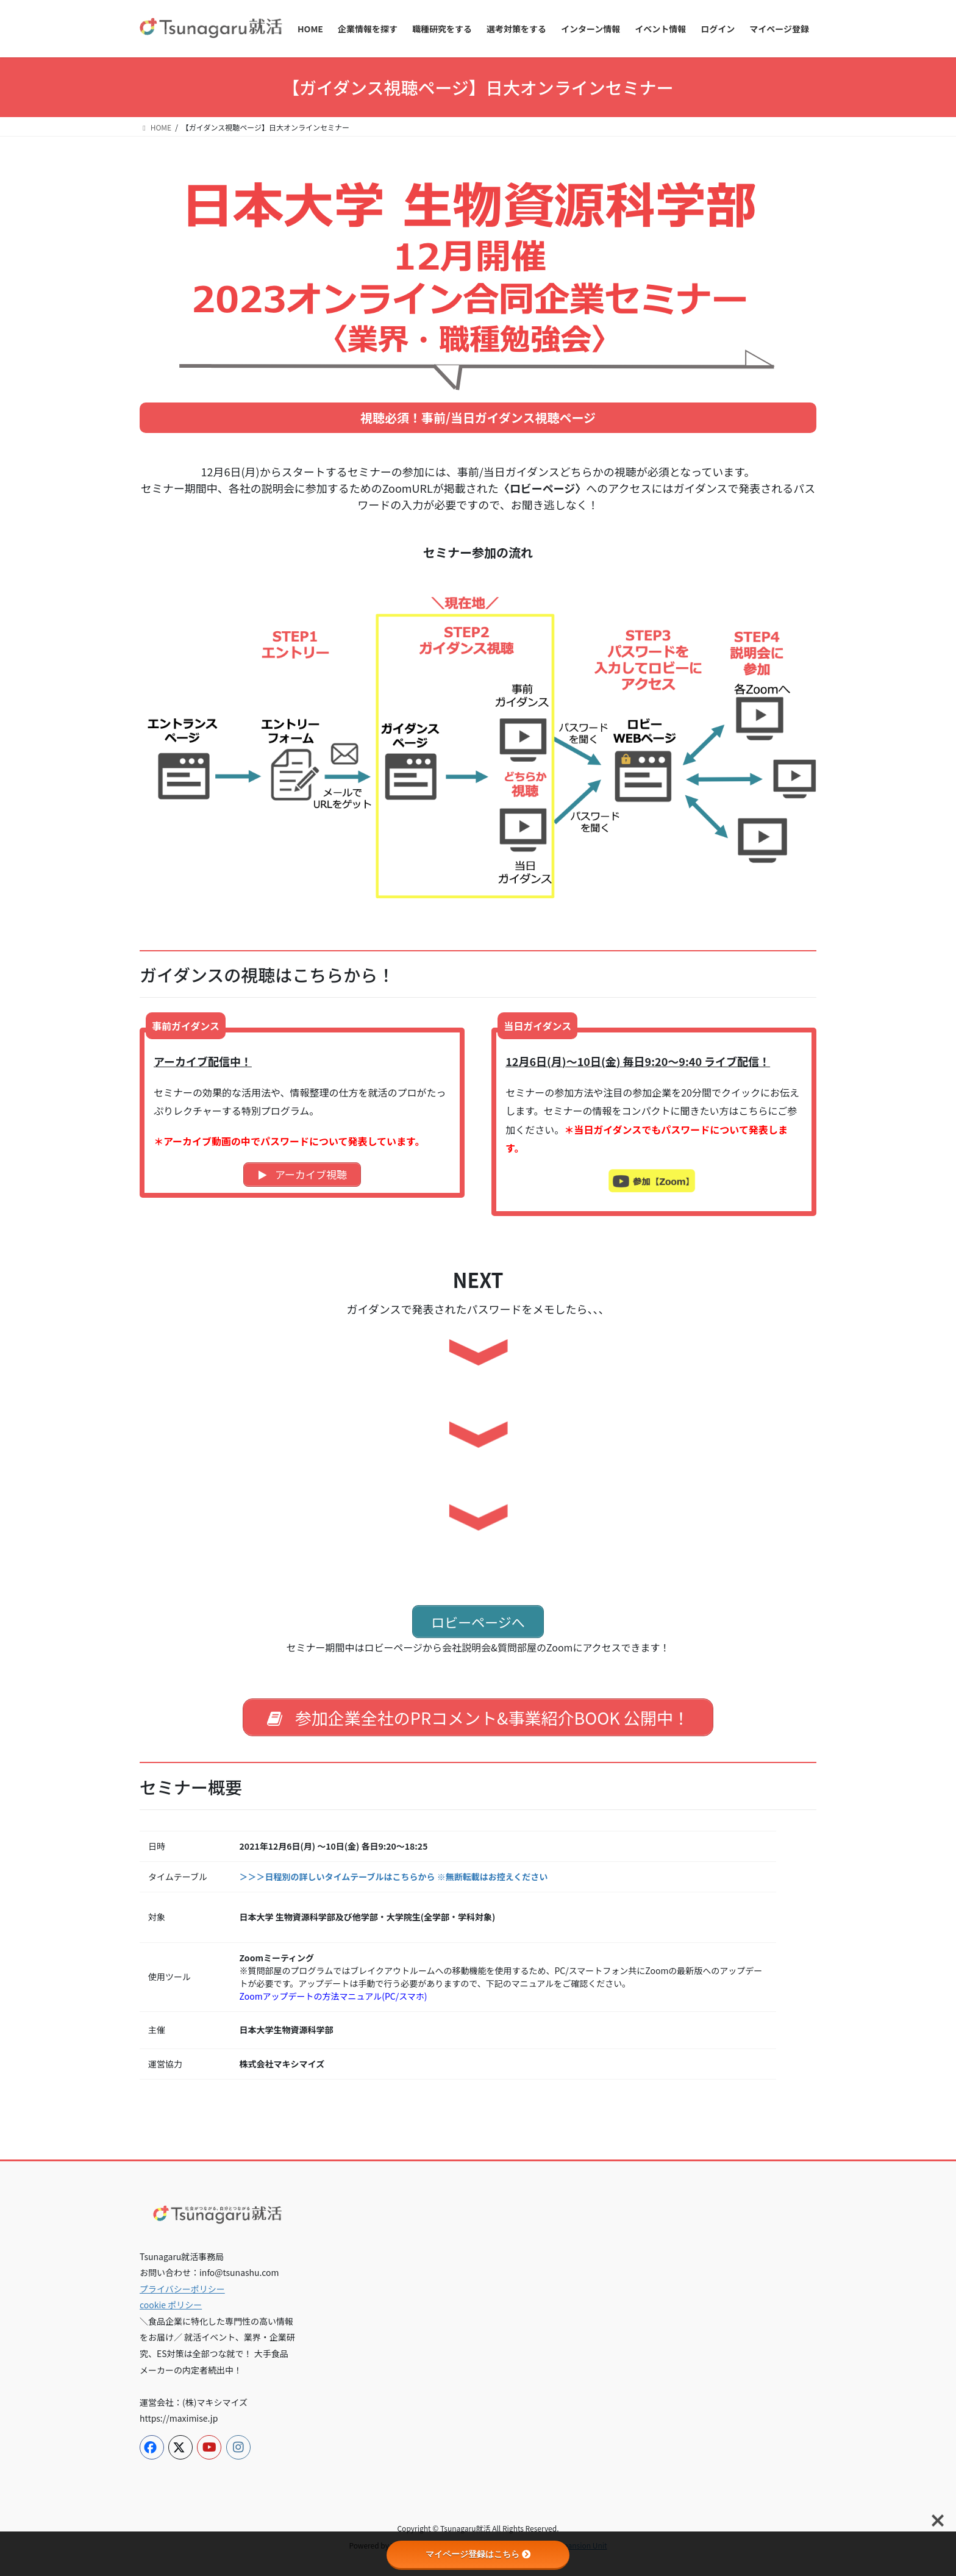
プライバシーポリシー (182, 2289)
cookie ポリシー (171, 2306)
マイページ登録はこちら (478, 2554)
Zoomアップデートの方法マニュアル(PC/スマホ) (333, 1997)
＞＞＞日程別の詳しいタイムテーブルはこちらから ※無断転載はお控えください (394, 1877)
